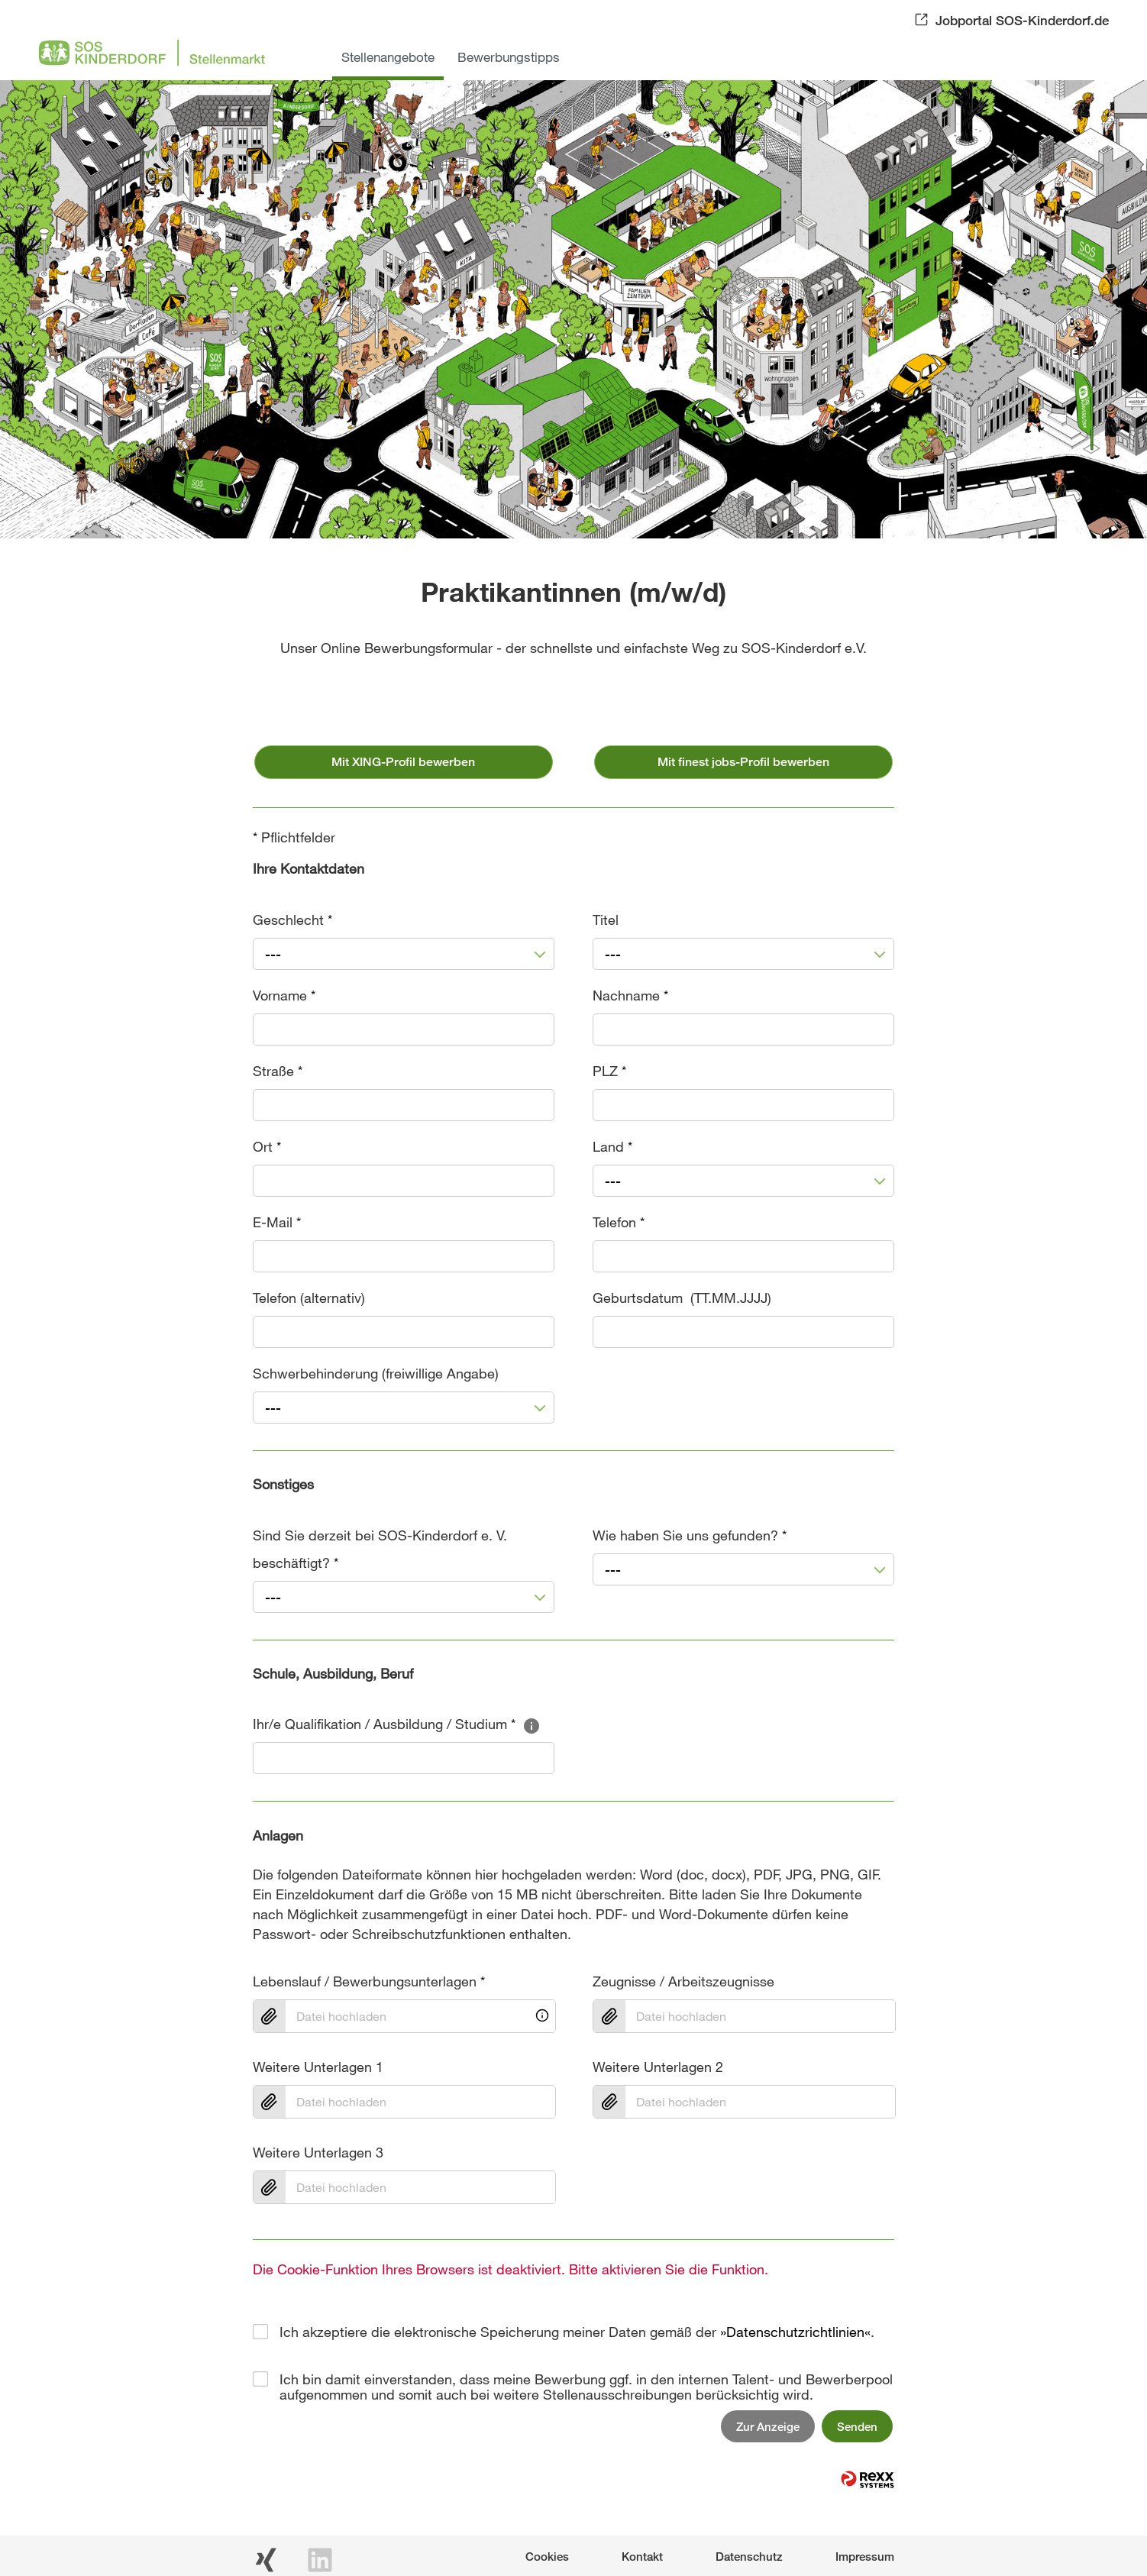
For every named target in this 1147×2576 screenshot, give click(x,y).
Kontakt (642, 2556)
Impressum (864, 2556)
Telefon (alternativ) (309, 1297)
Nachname (630, 995)
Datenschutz (749, 2556)
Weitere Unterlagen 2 (658, 2066)
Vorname (284, 995)
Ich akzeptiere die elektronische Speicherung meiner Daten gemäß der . (576, 2331)
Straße (277, 1070)
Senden (857, 2426)
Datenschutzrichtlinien (795, 2331)
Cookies (547, 2556)
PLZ (609, 1070)
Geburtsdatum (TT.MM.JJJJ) (682, 1297)
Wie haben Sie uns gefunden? (690, 1535)
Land (612, 1146)
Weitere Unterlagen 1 (318, 2066)
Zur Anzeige (768, 2426)
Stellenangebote (388, 57)
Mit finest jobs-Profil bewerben (743, 762)
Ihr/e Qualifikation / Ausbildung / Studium (397, 1723)
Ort (267, 1146)
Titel (606, 919)
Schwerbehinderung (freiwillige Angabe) (376, 1373)
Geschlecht (292, 919)
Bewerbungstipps (508, 57)
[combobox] (403, 954)
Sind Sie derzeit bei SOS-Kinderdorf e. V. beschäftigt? (380, 1549)
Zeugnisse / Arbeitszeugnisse (683, 1981)
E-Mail (277, 1222)
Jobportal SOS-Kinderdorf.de (1022, 20)
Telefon (619, 1222)
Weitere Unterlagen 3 (318, 2152)
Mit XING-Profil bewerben (403, 762)
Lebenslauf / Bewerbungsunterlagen (369, 1981)
